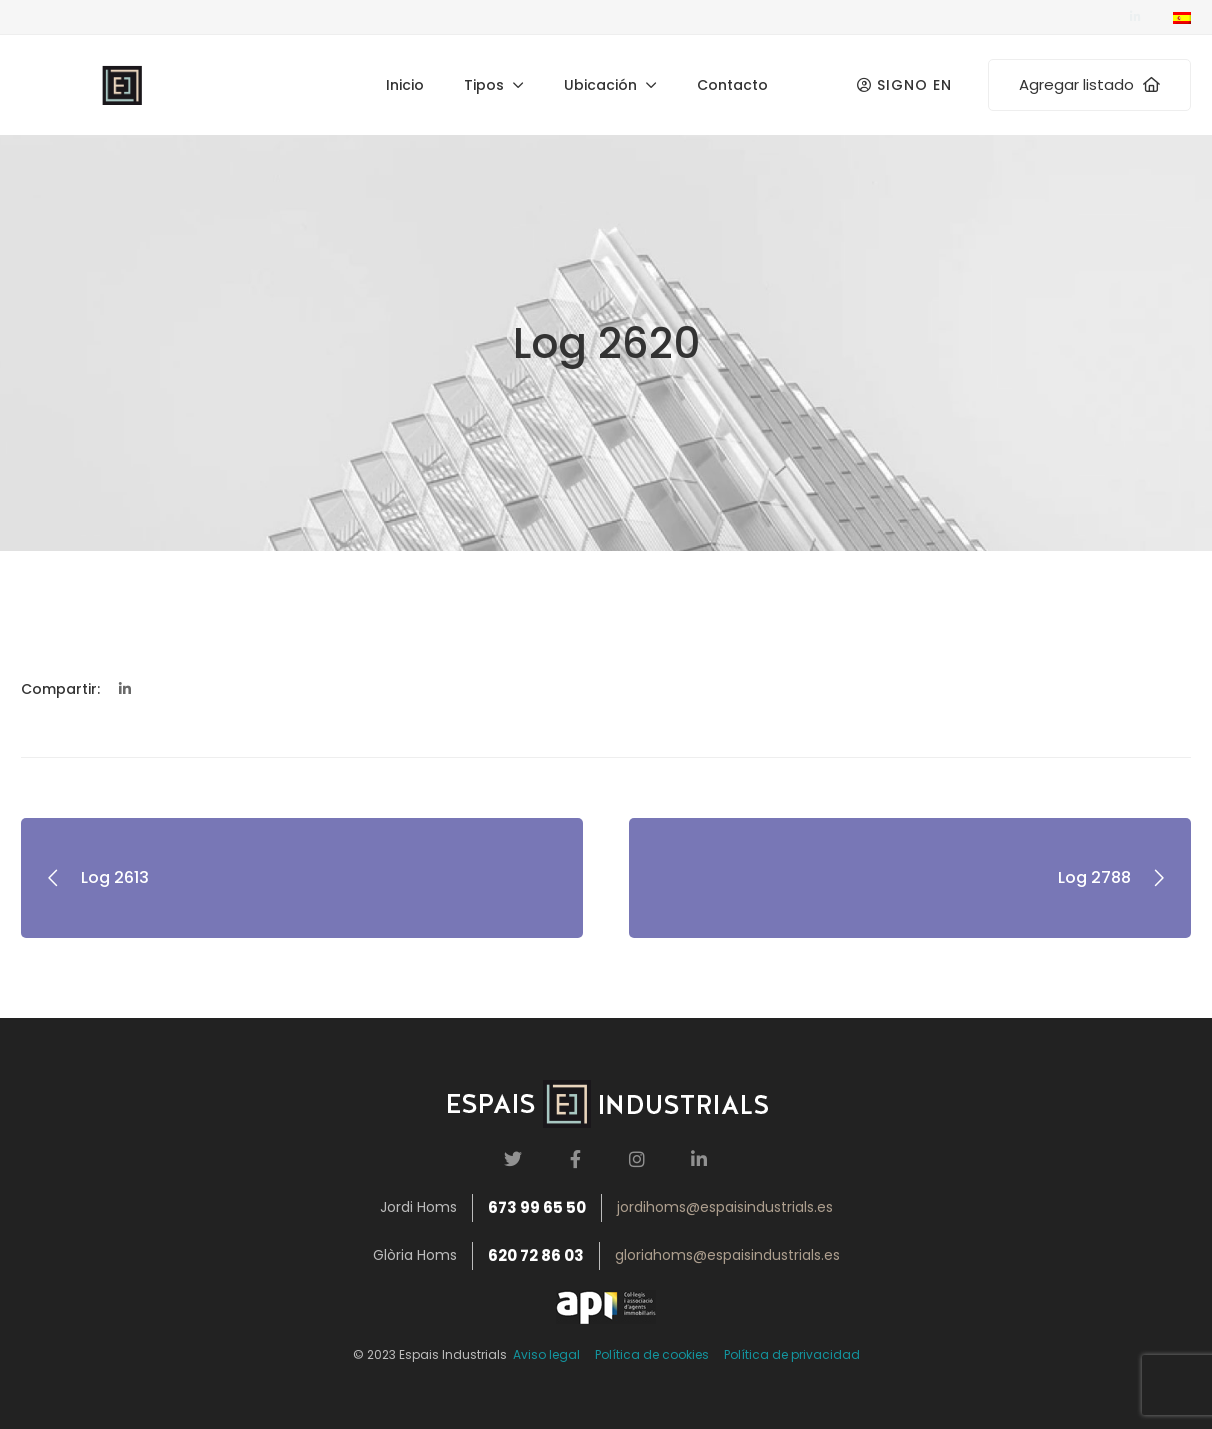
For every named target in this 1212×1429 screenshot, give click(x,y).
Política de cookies (652, 1354)
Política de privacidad (792, 1354)
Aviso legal (543, 1354)
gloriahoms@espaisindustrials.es (727, 1255)
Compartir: (60, 689)
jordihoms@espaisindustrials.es (725, 1207)
